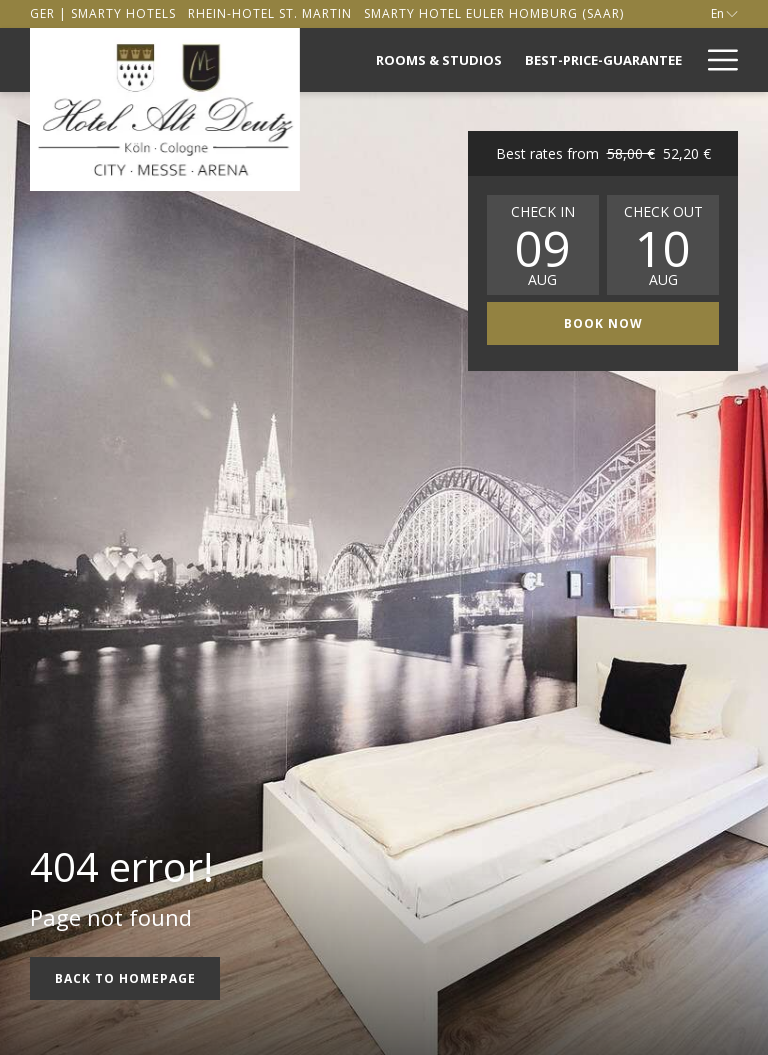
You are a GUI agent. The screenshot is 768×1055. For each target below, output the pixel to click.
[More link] (715, 60)
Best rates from (603, 153)
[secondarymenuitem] (103, 13)
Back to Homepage (125, 978)
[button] (543, 245)
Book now (642, 323)
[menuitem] (439, 60)
